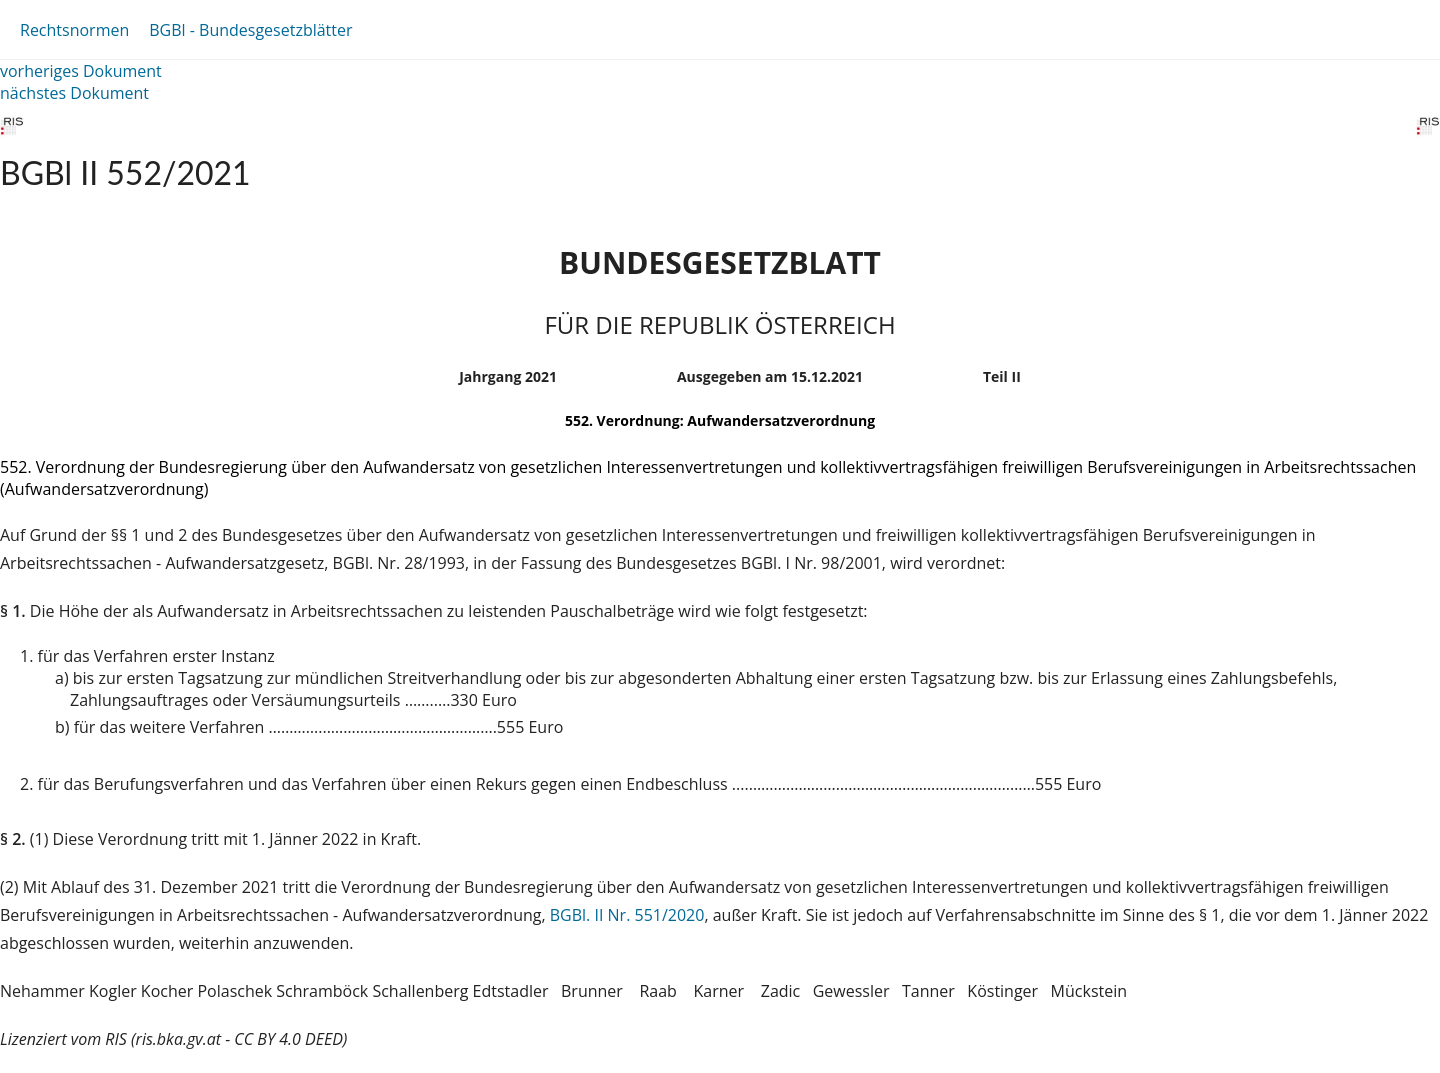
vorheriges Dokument (81, 71)
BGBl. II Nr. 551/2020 (627, 915)
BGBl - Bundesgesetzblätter (250, 30)
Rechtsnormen (74, 30)
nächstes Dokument (74, 93)
